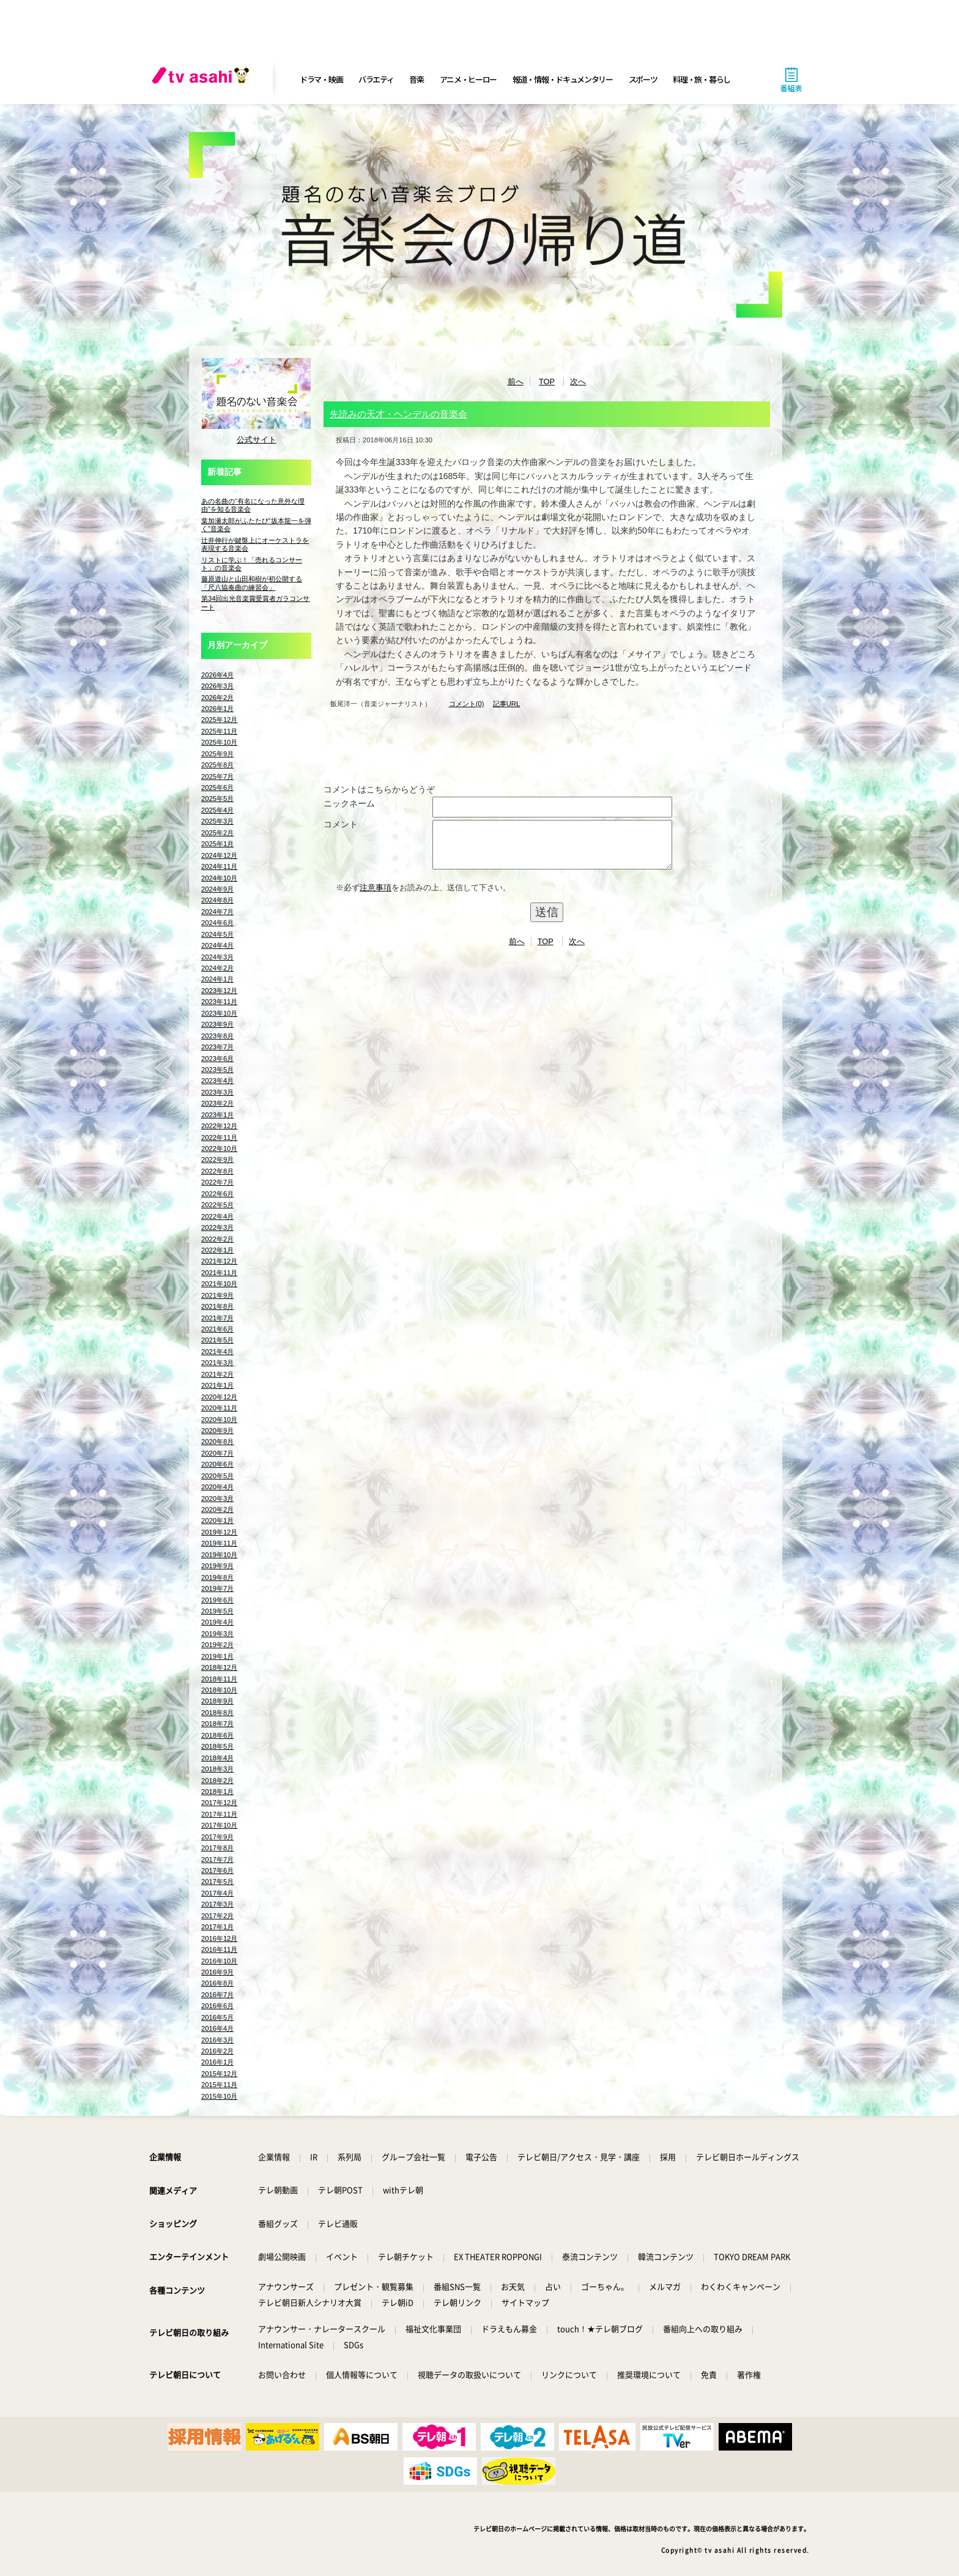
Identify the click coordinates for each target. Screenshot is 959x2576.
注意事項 (375, 896)
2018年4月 (217, 1758)
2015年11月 (219, 2084)
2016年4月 (217, 2028)
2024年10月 (219, 878)
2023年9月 (217, 1024)
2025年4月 (217, 810)
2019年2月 (217, 1644)
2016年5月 (217, 2017)
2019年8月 (217, 1577)
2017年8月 (217, 1848)
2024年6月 (217, 922)
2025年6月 (217, 787)
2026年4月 (217, 675)
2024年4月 (217, 945)
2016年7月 (217, 1994)
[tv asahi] (203, 79)
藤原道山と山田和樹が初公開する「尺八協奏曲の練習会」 (251, 582)
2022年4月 (217, 1216)
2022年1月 (217, 1250)
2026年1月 (217, 708)
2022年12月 (219, 1126)
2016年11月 (219, 1949)
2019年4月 (217, 1622)
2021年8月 (217, 1306)
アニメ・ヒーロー (468, 79)
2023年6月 (217, 1058)
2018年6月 (217, 1735)
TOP (547, 381)
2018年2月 (217, 1780)
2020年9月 (217, 1430)
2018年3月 (217, 1769)
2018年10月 (219, 1690)
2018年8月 (217, 1712)
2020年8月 (217, 1441)
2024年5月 (217, 934)
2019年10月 (219, 1554)
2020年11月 (219, 1408)
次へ (578, 381)
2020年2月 (217, 1509)
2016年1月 (217, 2062)
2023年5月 (217, 1069)
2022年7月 (217, 1182)
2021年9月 (217, 1295)
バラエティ (376, 79)
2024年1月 (217, 979)
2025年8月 (217, 765)
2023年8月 (217, 1036)
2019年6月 (217, 1600)
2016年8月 (217, 1983)
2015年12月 (219, 2073)
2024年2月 (217, 968)
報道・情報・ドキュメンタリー (563, 79)
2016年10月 (219, 1961)
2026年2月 (217, 697)
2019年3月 (217, 1633)
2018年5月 (217, 1746)
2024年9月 (217, 889)
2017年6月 (217, 1870)
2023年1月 (217, 1115)
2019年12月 (219, 1532)
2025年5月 (217, 798)
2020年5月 (217, 1476)
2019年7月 (217, 1588)
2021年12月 (219, 1261)
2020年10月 (219, 1419)
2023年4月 (217, 1080)
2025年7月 (217, 776)
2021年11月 (219, 1272)
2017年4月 (217, 1893)
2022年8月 (217, 1171)
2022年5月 (217, 1204)
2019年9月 (217, 1565)
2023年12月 (219, 990)
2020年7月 (217, 1453)
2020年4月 (217, 1487)
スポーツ (643, 79)
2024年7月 (217, 911)
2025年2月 (217, 832)
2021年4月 (217, 1351)
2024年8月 (217, 900)
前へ (516, 381)
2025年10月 (219, 742)
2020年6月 (217, 1464)
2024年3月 (217, 957)
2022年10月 (219, 1148)
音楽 (416, 79)
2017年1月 (217, 1926)
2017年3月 (217, 1904)
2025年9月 (217, 754)
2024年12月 (219, 855)
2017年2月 (217, 1915)
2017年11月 (219, 1814)
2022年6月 (217, 1193)
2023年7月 (217, 1047)
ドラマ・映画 (321, 79)
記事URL (506, 703)
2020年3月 (217, 1498)
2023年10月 (219, 1013)
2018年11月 (219, 1679)
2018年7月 (217, 1723)
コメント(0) (466, 703)
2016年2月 (217, 2051)
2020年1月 (217, 1520)
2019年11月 (219, 1543)
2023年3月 (217, 1092)
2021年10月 (219, 1283)
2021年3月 (217, 1362)
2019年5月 (217, 1611)
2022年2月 (217, 1239)
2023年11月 (219, 1001)
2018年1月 (217, 1791)
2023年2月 (217, 1103)
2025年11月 (219, 731)
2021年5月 (217, 1340)
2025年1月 (217, 843)
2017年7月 (217, 1859)
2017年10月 (219, 1825)
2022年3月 (217, 1227)
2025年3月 (217, 821)
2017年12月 (219, 1802)
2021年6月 (217, 1329)
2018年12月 (219, 1667)
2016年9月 (217, 1972)
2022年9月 (217, 1159)
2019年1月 (217, 1656)
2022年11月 (219, 1137)
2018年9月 (217, 1701)
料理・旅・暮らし (701, 79)
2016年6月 (217, 2005)
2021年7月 (217, 1318)
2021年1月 (217, 1385)
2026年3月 (217, 686)
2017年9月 (217, 1837)
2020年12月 (219, 1397)
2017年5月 (217, 1881)
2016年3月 (217, 2040)
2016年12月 (219, 1938)
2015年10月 (219, 2096)
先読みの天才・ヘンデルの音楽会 (398, 414)
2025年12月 (219, 719)
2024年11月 (219, 866)
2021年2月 (217, 1374)
